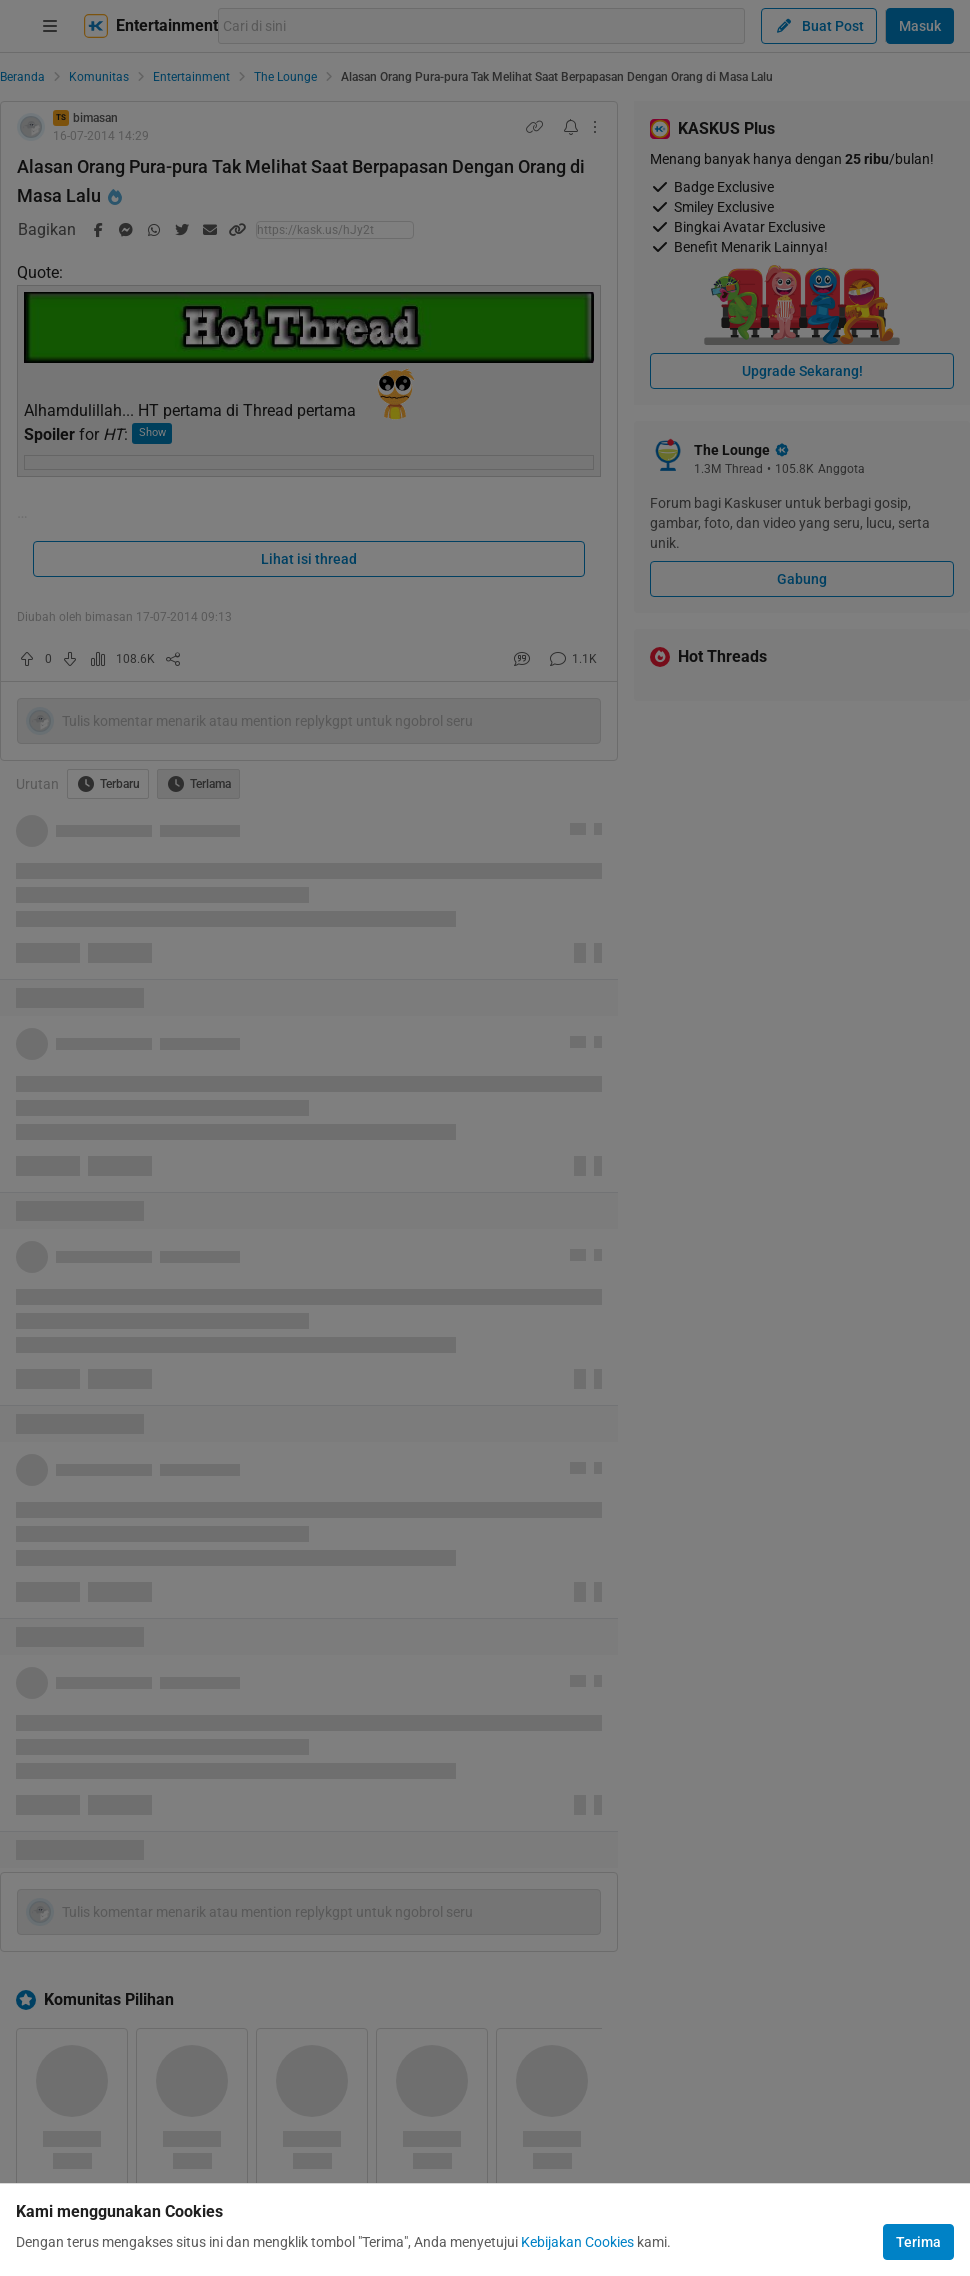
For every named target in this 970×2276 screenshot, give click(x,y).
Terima (918, 2242)
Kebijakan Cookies (577, 2242)
